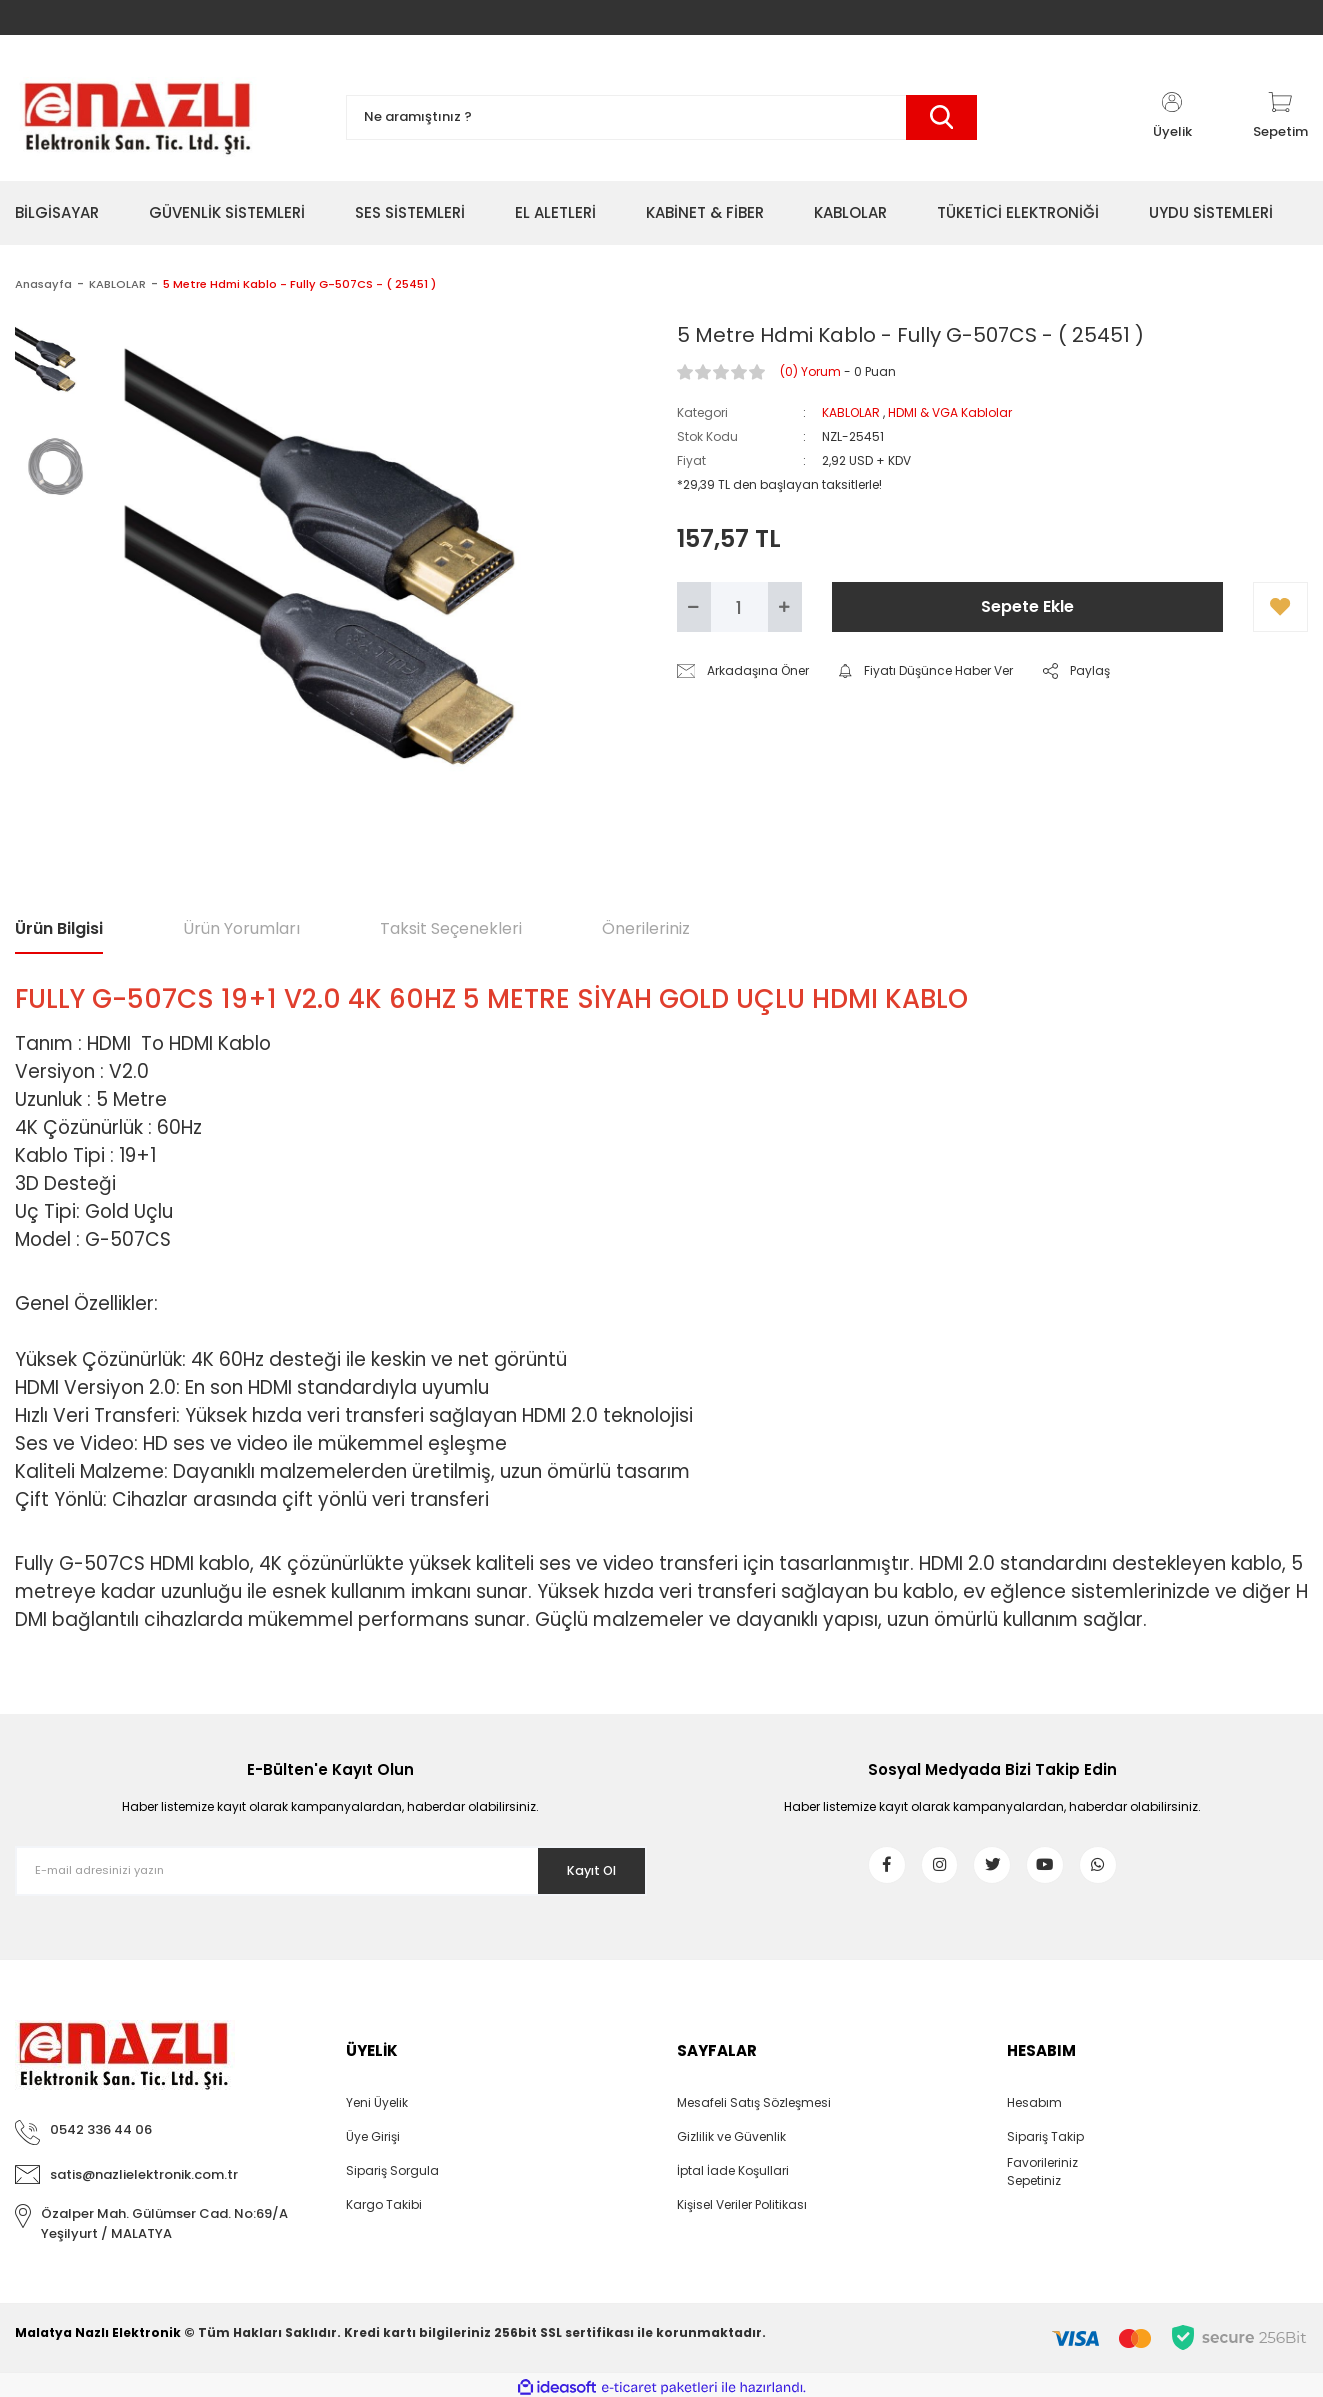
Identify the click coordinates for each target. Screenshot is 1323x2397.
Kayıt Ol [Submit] (579, 1870)
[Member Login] (1172, 117)
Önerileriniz (646, 928)
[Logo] (136, 117)
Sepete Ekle (1027, 606)
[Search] (662, 117)
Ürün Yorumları (241, 928)
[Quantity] (739, 607)
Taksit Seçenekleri (451, 928)
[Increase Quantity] (785, 607)
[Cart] (1280, 117)
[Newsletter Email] (331, 1871)
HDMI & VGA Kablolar (950, 412)
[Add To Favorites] (1280, 607)
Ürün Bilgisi (59, 928)
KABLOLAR (851, 412)
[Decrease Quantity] (694, 607)
